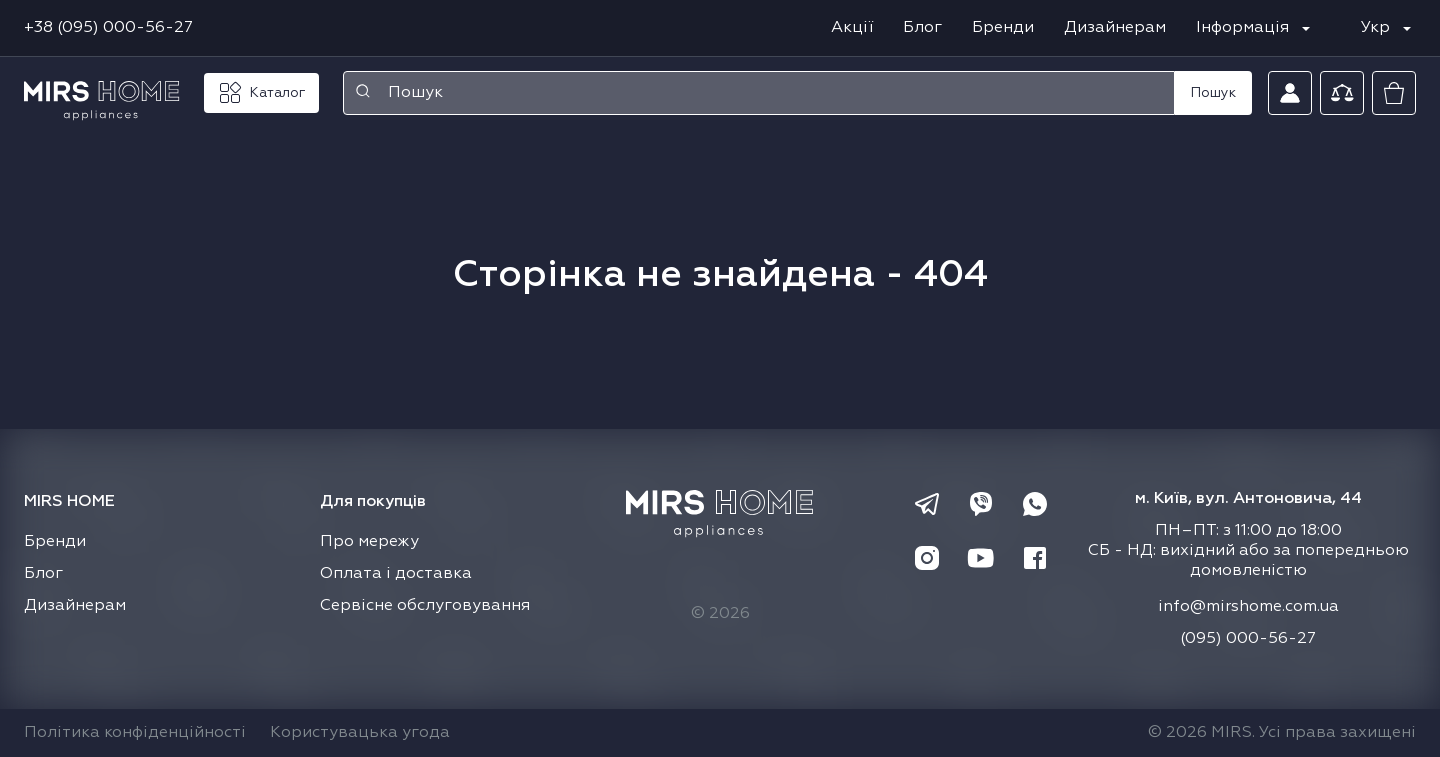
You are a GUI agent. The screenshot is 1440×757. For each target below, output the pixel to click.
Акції (852, 28)
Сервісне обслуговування (425, 606)
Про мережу (369, 542)
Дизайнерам (1115, 28)
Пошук (1213, 93)
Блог (922, 28)
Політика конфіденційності (135, 733)
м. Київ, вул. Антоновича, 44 (1248, 499)
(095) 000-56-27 (1248, 639)
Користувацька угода (360, 733)
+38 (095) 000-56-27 (108, 28)
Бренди (1003, 28)
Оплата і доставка (396, 574)
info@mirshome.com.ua (1248, 607)
